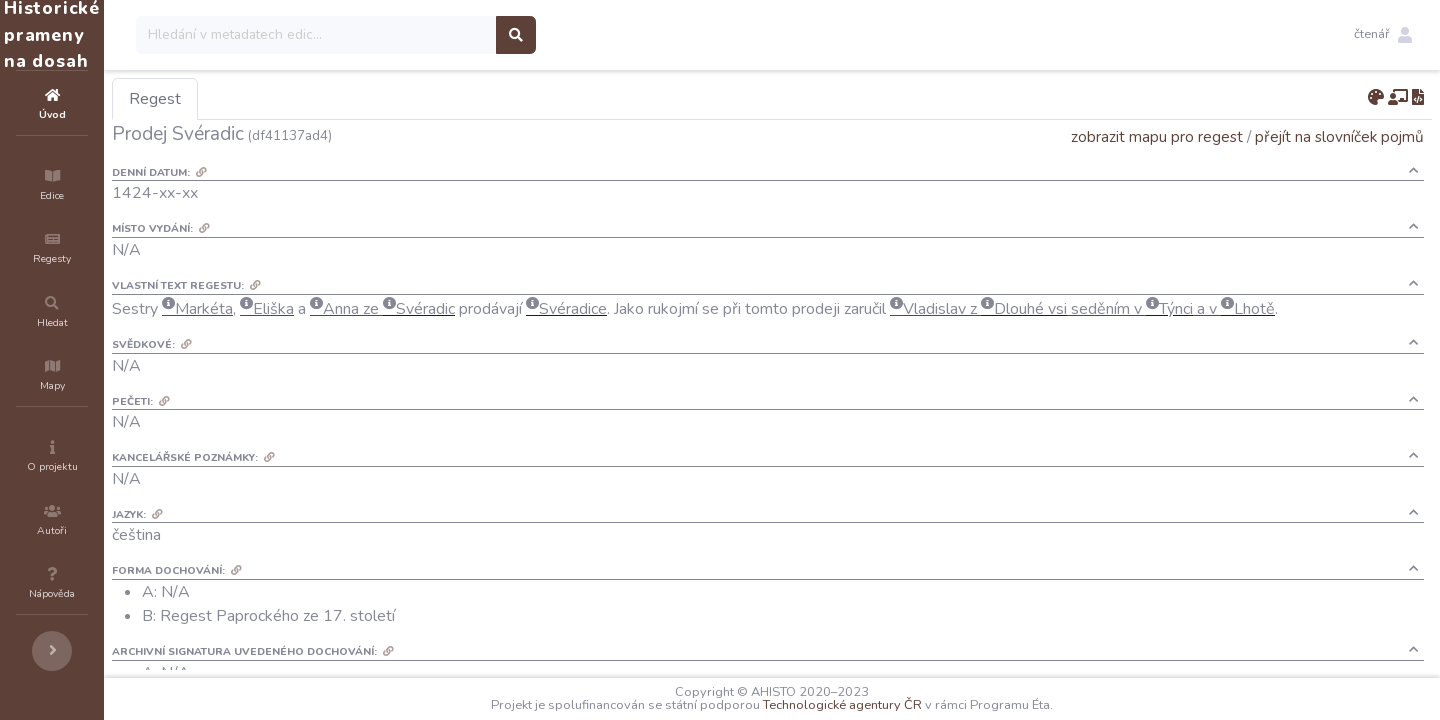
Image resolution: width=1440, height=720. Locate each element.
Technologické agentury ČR (902, 705)
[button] (1383, 35)
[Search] (436, 35)
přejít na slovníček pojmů (1339, 136)
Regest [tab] (275, 99)
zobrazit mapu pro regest (1157, 136)
